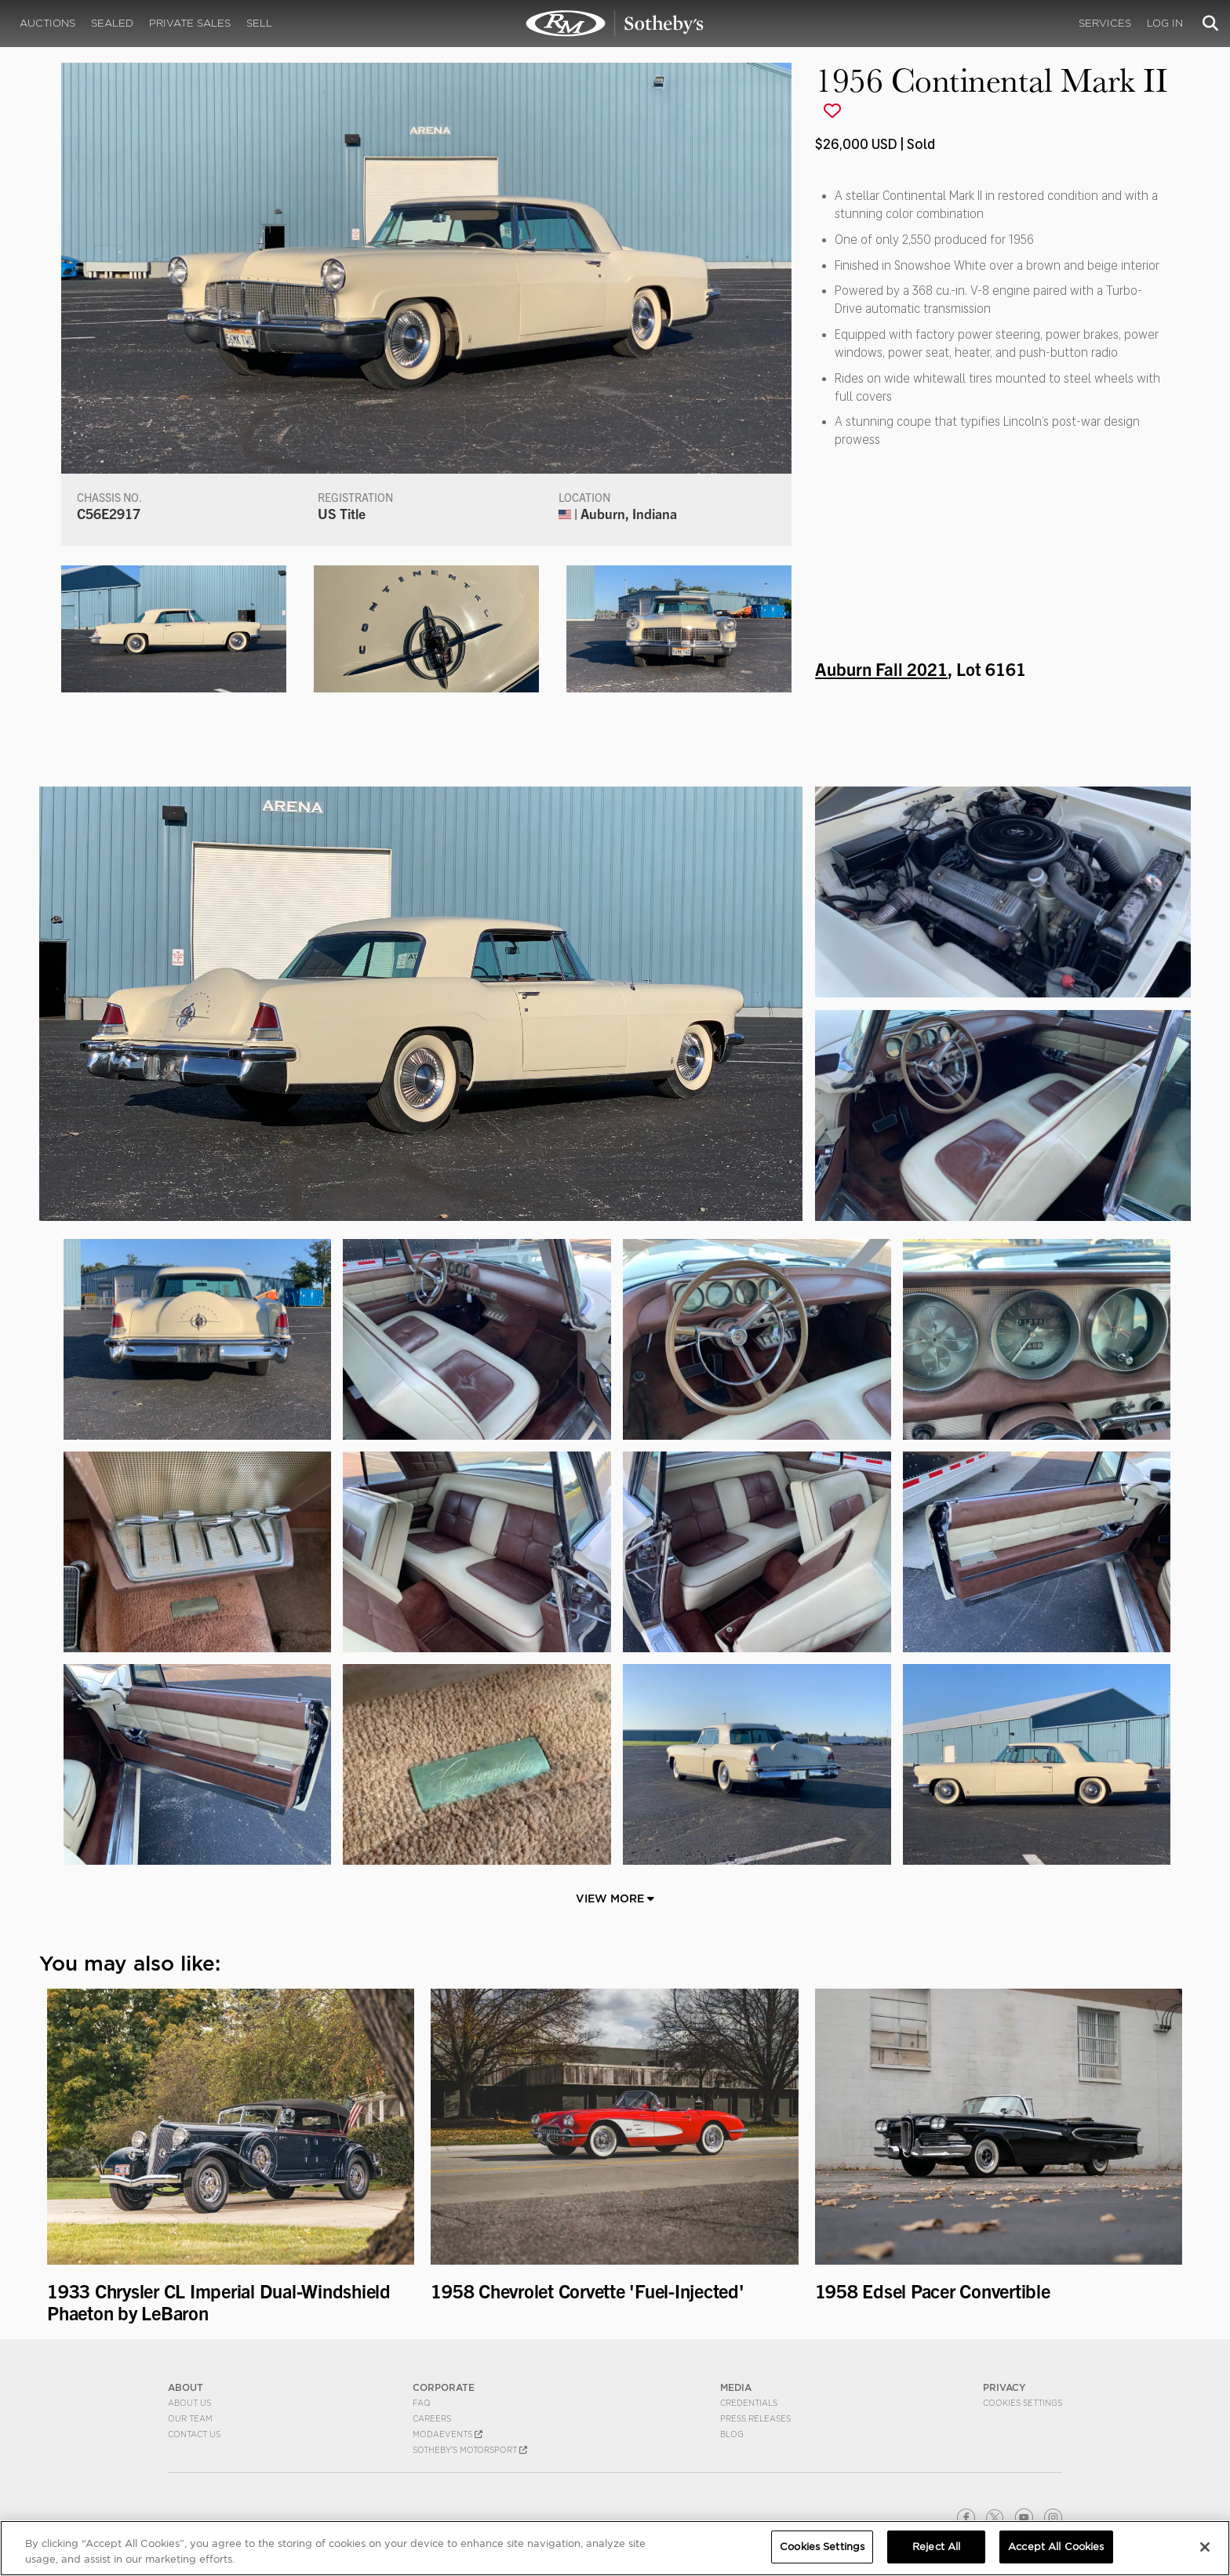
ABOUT (185, 2387)
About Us (189, 2402)
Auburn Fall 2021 (881, 668)
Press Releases (755, 2418)
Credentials (748, 2402)
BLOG (732, 2434)
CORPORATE (444, 2387)
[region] (615, 2548)
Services (1105, 23)
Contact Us (194, 2434)
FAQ (422, 2402)
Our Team (190, 2418)
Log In (1165, 23)
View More (615, 1898)
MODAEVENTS (447, 2434)
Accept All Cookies (1056, 2546)
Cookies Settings (1022, 2402)
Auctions (47, 23)
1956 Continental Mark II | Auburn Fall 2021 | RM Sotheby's (615, 23)
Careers (432, 2418)
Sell (259, 23)
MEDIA (735, 2387)
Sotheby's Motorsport (470, 2449)
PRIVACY (1004, 2387)
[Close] (1205, 2547)
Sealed (112, 23)
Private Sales (190, 23)
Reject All (936, 2546)
